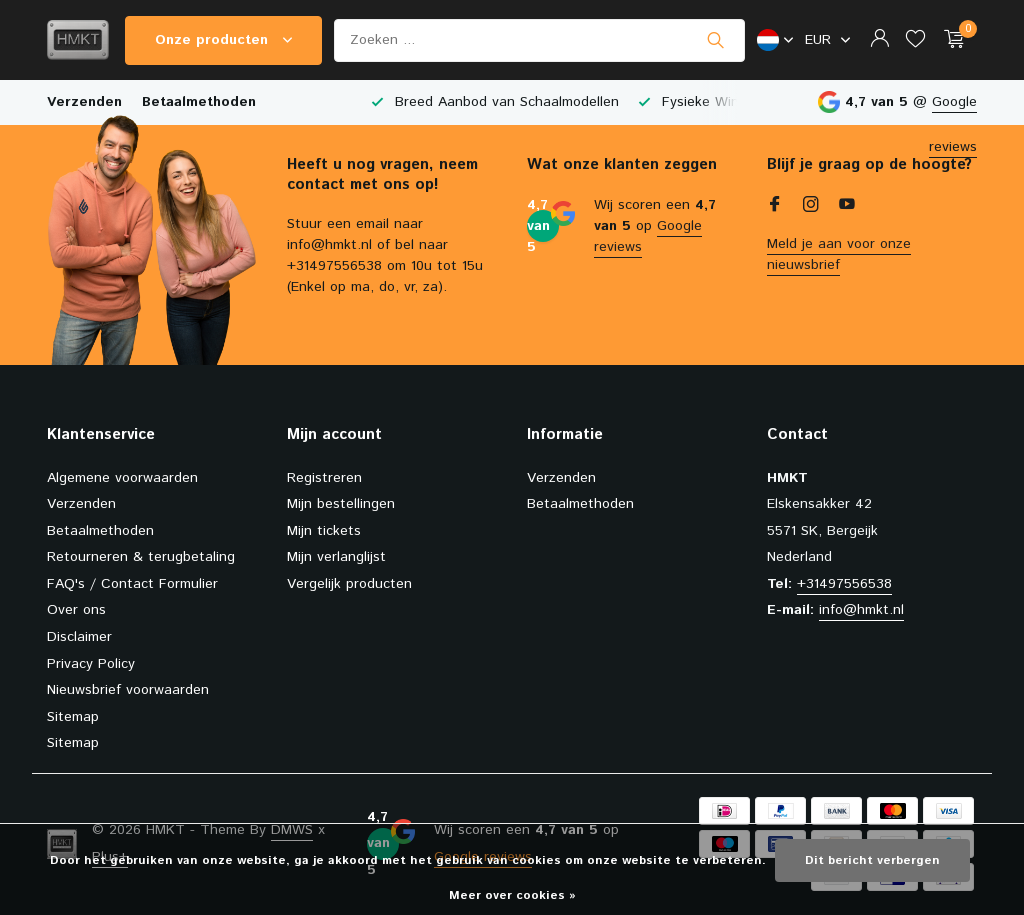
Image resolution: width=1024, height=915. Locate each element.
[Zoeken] (539, 40)
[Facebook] (775, 207)
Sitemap (73, 717)
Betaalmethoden (199, 102)
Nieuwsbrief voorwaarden (128, 690)
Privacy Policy (91, 664)
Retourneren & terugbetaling (141, 557)
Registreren (324, 478)
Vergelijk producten (349, 584)
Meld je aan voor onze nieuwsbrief (839, 254)
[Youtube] (847, 207)
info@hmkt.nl (861, 610)
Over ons (76, 610)
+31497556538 (844, 584)
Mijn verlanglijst (336, 557)
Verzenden (84, 102)
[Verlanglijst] (915, 40)
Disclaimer (79, 637)
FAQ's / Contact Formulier (132, 584)
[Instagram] (811, 207)
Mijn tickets (324, 531)
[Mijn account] (879, 40)
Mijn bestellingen (341, 504)
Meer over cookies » (512, 895)
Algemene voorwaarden (122, 478)
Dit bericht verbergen (872, 860)
